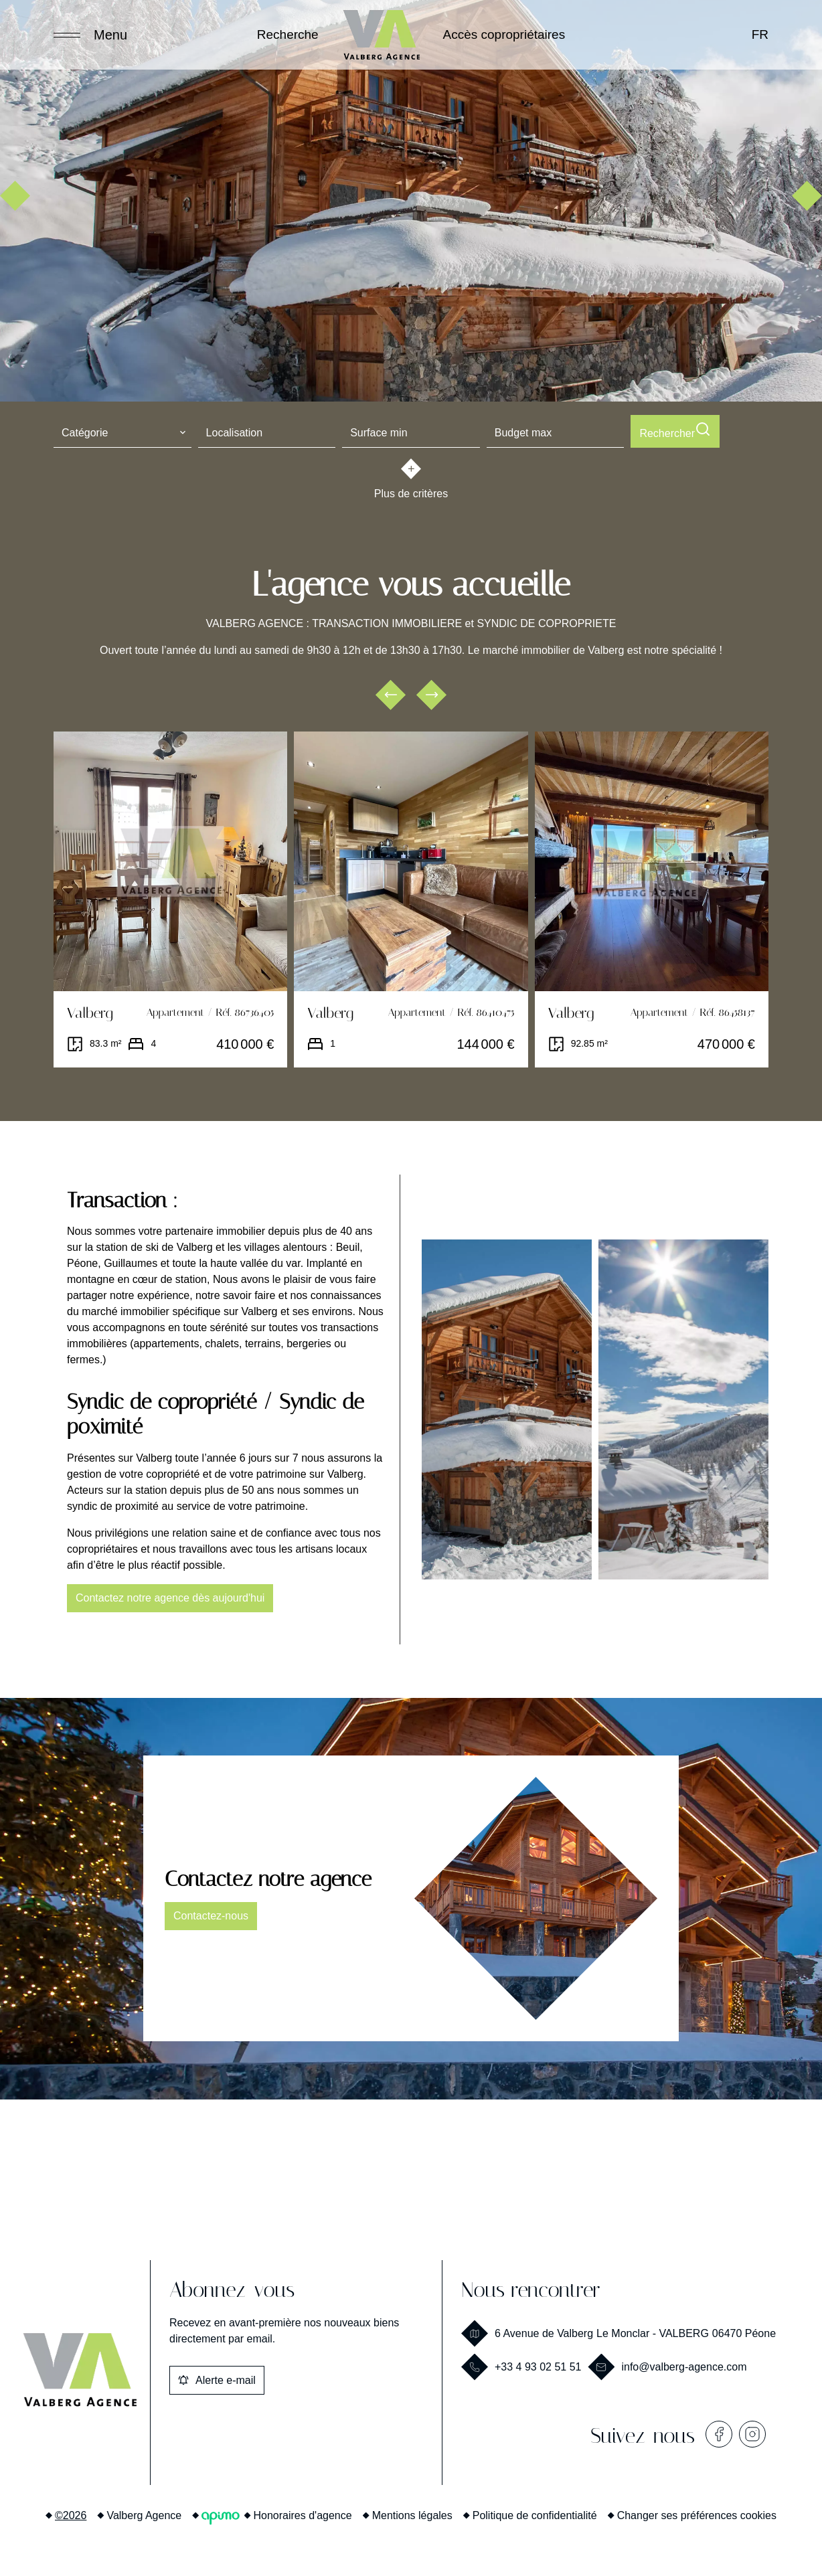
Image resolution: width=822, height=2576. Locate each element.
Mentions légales (412, 2512)
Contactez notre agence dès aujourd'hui (170, 1595)
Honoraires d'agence (303, 2512)
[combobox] (122, 430)
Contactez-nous (210, 1913)
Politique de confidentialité (535, 2512)
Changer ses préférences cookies (696, 2512)
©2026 (70, 2512)
